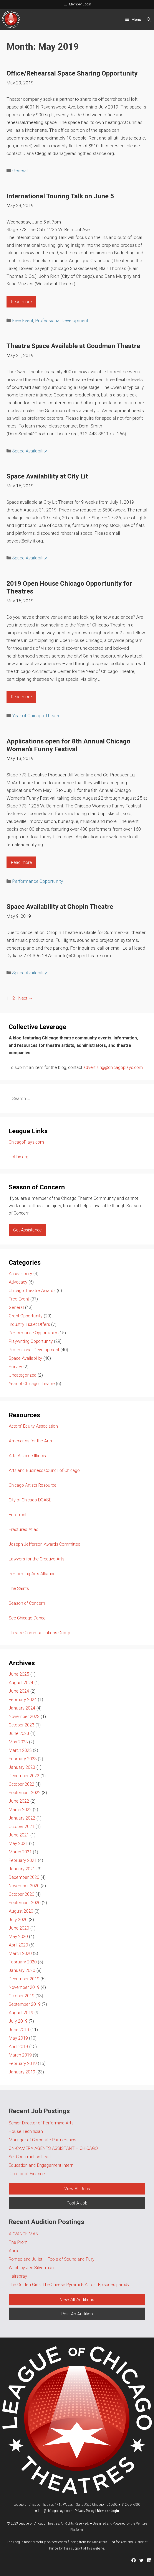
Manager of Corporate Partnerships (42, 2139)
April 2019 (18, 2046)
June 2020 (19, 1928)
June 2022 (19, 1801)
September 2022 (25, 1792)
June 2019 (19, 2029)
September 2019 (25, 2004)
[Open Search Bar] (149, 19)
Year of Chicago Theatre (36, 715)
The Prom (18, 2242)
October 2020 (21, 1894)
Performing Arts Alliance (32, 1573)
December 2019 (24, 1978)
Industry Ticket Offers (29, 1324)
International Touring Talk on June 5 (60, 196)
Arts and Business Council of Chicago (44, 1470)
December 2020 (24, 1877)
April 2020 (18, 1945)
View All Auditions (77, 2299)
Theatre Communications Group (39, 1632)
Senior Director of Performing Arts (41, 2123)
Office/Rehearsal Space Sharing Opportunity (72, 73)
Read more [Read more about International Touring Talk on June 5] (21, 301)
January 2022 (22, 1818)
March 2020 (20, 1953)
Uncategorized (22, 1375)
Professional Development (61, 320)
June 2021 (19, 1835)
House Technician (26, 2131)
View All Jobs (77, 2188)
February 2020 (23, 1961)
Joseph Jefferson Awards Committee (44, 1544)
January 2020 (22, 1970)
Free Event (22, 320)
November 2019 (24, 1987)
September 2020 (25, 1902)
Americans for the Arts (30, 1440)
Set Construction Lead (30, 2156)
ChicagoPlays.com (26, 1142)
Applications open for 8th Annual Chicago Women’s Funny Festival (68, 745)
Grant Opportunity (26, 1315)
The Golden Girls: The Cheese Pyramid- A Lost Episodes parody (69, 2284)
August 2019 (21, 2012)
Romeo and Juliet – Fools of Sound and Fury (51, 2259)
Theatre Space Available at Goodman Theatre (73, 346)
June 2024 (19, 1691)
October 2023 (21, 1725)
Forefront (17, 1514)
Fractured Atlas (23, 1529)
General (20, 170)
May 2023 (18, 1741)
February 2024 (23, 1699)
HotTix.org (18, 1156)
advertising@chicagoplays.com (113, 1067)
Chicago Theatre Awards (32, 1290)
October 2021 (21, 1826)
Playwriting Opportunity (31, 1341)
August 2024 (21, 1682)
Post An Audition (77, 2313)
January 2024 (22, 1708)
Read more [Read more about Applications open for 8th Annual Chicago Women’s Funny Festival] (21, 862)
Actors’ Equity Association (33, 1426)
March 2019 (20, 2055)
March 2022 (20, 1809)
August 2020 (21, 1911)
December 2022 (24, 1775)
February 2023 (23, 1758)
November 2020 (24, 1885)
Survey (15, 1366)
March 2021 (20, 1851)
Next (25, 998)
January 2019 (22, 2072)
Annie (14, 2250)
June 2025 (19, 1674)
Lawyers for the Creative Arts (36, 1559)
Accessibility (20, 1273)
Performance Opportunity (37, 881)
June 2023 (19, 1733)
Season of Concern (27, 1603)
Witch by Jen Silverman (31, 2267)
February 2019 (23, 2063)
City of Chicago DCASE (30, 1500)
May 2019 (18, 2038)
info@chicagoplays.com (55, 2511)
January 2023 (22, 1767)
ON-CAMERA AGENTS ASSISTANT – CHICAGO (53, 2148)
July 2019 (18, 2021)
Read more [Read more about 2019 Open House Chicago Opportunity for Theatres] (21, 696)
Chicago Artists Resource (32, 1485)
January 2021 (22, 1868)
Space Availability (29, 451)
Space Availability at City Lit (47, 476)
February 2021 (23, 1860)
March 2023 (20, 1750)
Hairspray (18, 2276)
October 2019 (21, 1995)
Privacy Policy (84, 2511)
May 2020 (18, 1936)
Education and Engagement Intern (41, 2165)
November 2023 (24, 1716)
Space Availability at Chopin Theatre (60, 906)
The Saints (19, 1588)
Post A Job (77, 2203)
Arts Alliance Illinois (27, 1455)
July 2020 (18, 1919)
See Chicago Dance (27, 1618)
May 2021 (18, 1843)
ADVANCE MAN (23, 2233)
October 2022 (21, 1784)
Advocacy (18, 1282)
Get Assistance (27, 1230)
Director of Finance (27, 2173)
